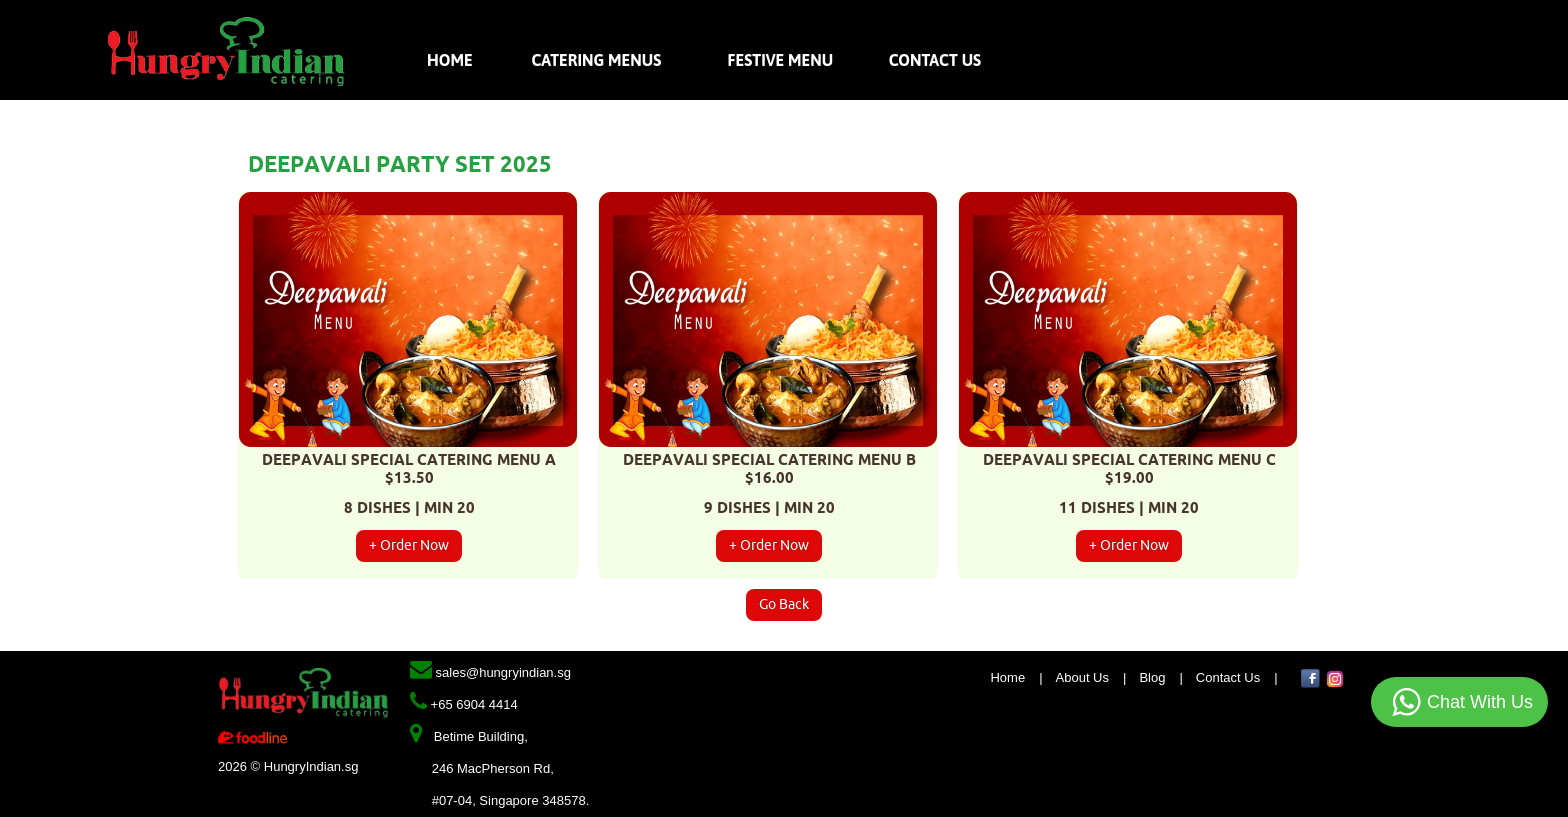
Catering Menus (595, 60)
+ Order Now (409, 545)
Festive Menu (781, 60)
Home (452, 60)
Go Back (784, 604)
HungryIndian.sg (311, 766)
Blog (1152, 677)
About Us (1082, 677)
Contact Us (935, 60)
